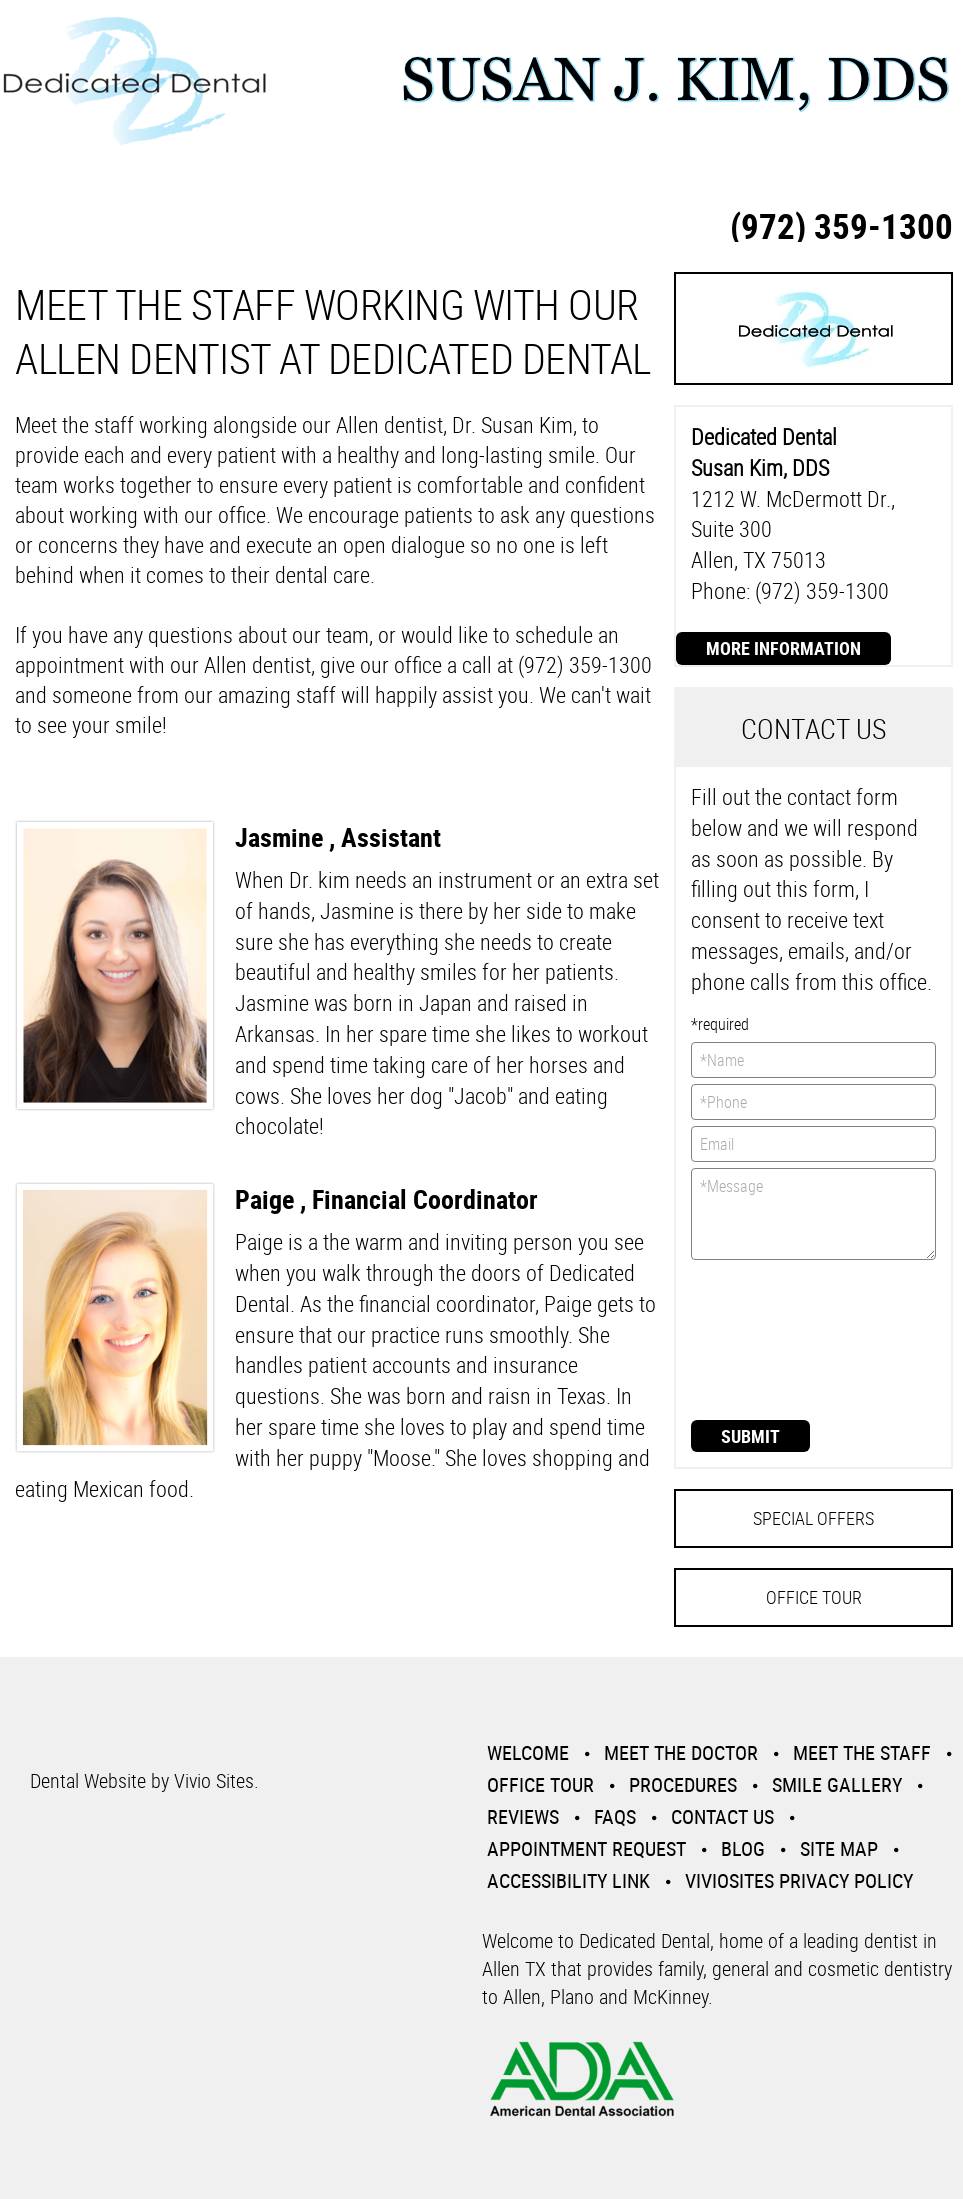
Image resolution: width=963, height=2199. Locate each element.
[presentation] (773, 1338)
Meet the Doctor (681, 1752)
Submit (750, 1436)
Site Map (839, 1848)
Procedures (683, 1784)
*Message (813, 1214)
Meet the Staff (862, 1752)
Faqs (615, 1816)
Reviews (523, 1816)
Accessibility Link (568, 1880)
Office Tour (814, 1597)
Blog (743, 1848)
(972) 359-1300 (841, 225)
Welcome (528, 1752)
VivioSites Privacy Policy (799, 1880)
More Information (783, 648)
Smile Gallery (837, 1784)
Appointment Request (586, 1848)
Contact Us (722, 1816)
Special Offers (813, 1518)
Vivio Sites (214, 1780)
